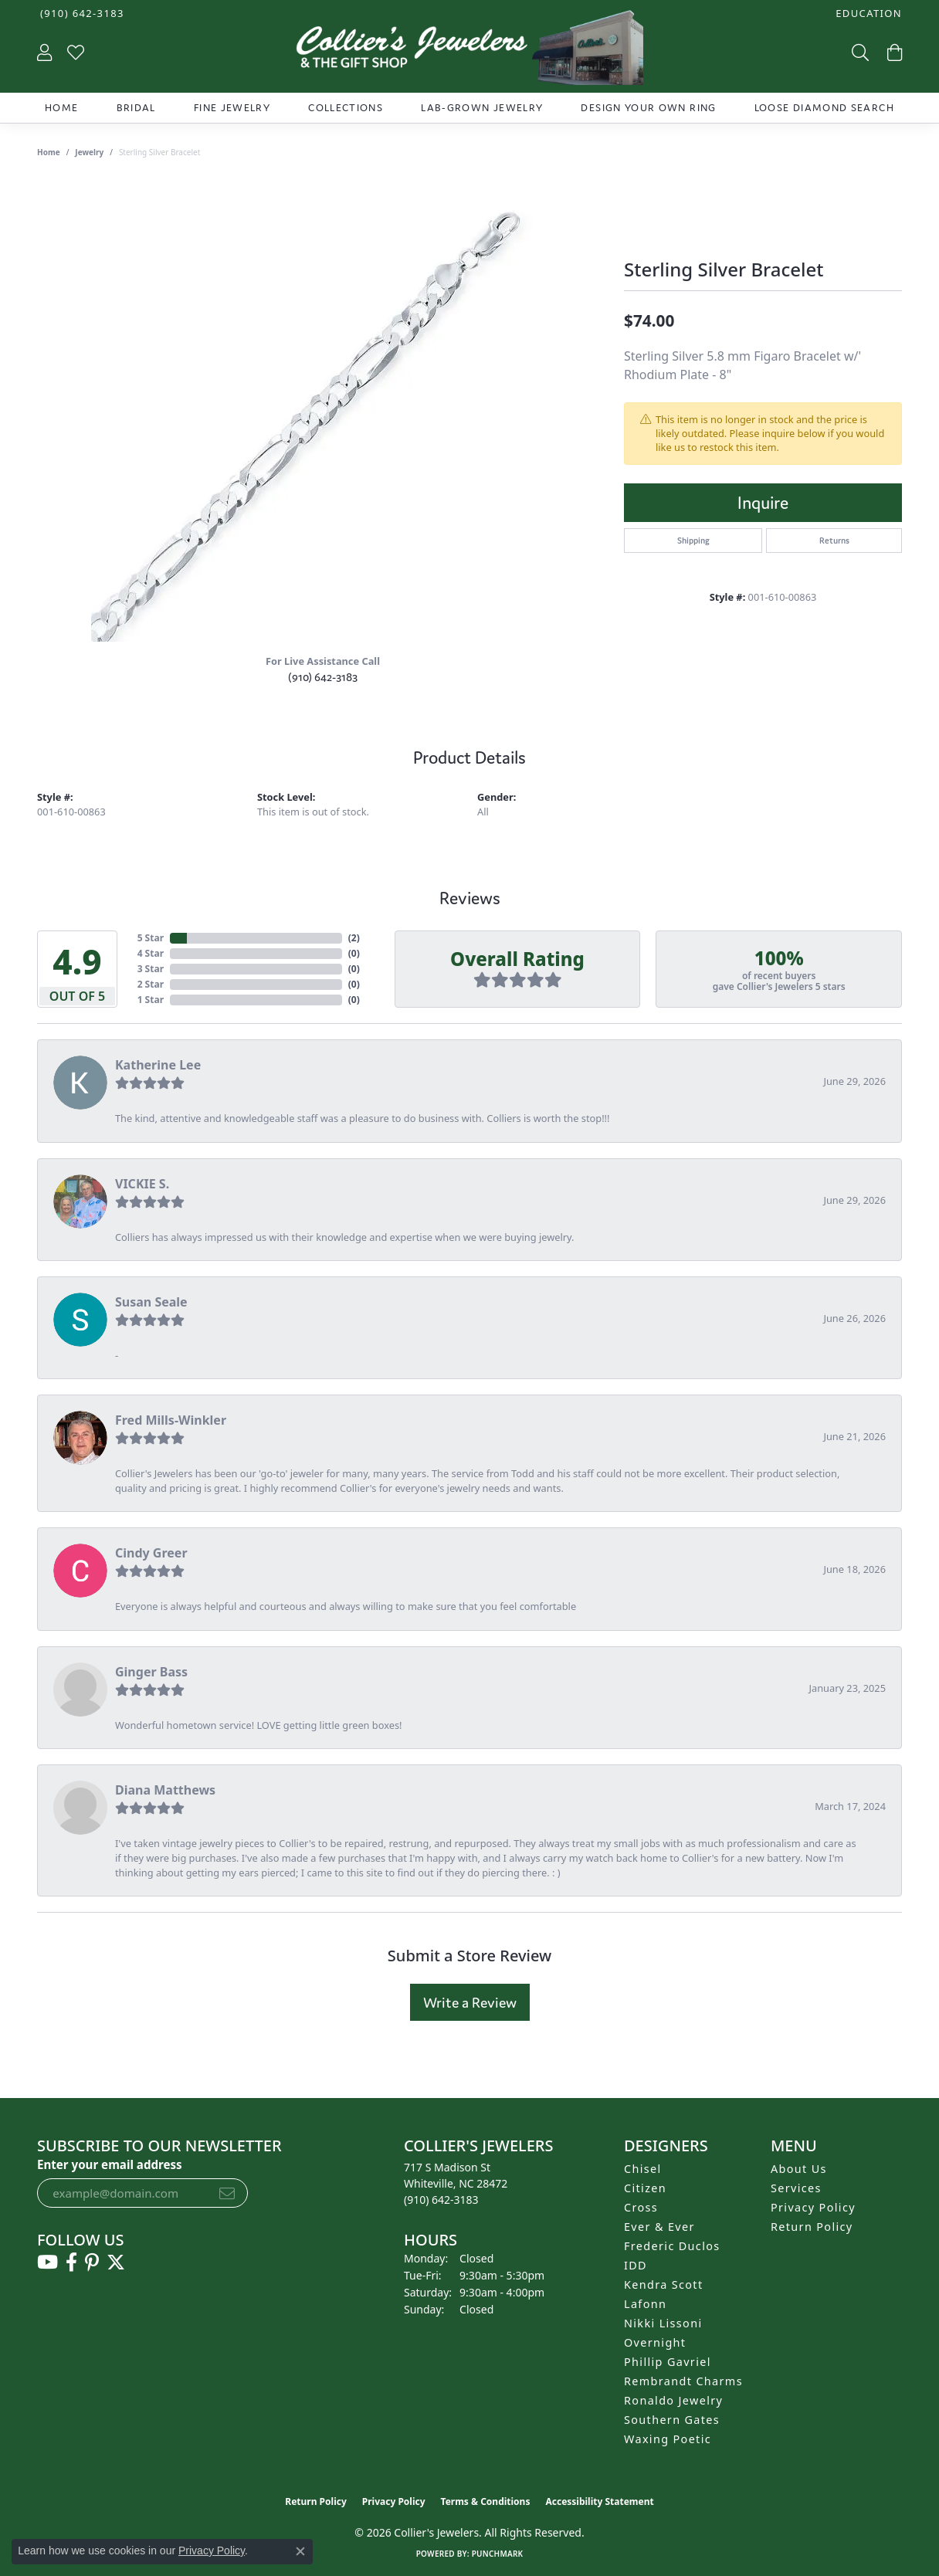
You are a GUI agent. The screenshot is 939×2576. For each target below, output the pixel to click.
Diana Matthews (165, 1789)
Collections (345, 107)
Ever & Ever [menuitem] (659, 2226)
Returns (834, 540)
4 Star (150, 953)
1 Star (150, 999)
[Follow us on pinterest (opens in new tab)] (92, 2262)
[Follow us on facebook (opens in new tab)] (71, 2262)
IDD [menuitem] (635, 2265)
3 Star (150, 968)
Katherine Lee (158, 1064)
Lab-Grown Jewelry (482, 107)
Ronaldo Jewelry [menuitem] (673, 2400)
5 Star (150, 937)
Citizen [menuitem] (645, 2188)
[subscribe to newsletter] (227, 2193)
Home (61, 107)
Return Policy (812, 2226)
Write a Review (470, 2002)
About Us (799, 2168)
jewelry (89, 152)
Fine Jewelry (232, 107)
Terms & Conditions (486, 2501)
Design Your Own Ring (648, 107)
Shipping (693, 540)
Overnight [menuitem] (655, 2342)
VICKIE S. (142, 1183)
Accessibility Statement (599, 2501)
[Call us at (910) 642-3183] (441, 2199)
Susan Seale (151, 1301)
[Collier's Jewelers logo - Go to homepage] (469, 51)
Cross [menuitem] (641, 2207)
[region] (322, 410)
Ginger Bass (151, 1671)
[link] (80, 13)
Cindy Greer (151, 1552)
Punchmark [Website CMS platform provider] (498, 2553)
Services (796, 2188)
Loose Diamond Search (824, 107)
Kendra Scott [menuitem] (663, 2284)
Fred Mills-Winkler (170, 1420)
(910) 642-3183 (323, 676)
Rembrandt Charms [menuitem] (683, 2381)
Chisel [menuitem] (643, 2168)
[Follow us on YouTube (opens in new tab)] (47, 2262)
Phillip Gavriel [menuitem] (667, 2361)
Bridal (136, 107)
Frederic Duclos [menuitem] (672, 2246)
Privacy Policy (813, 2207)
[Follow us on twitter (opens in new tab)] (116, 2262)
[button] (867, 13)
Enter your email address (109, 2164)
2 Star (150, 984)
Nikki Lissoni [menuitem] (663, 2323)
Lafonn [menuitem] (645, 2303)
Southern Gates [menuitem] (672, 2419)
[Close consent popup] (300, 2551)
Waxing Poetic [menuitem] (667, 2439)
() (354, 937)
